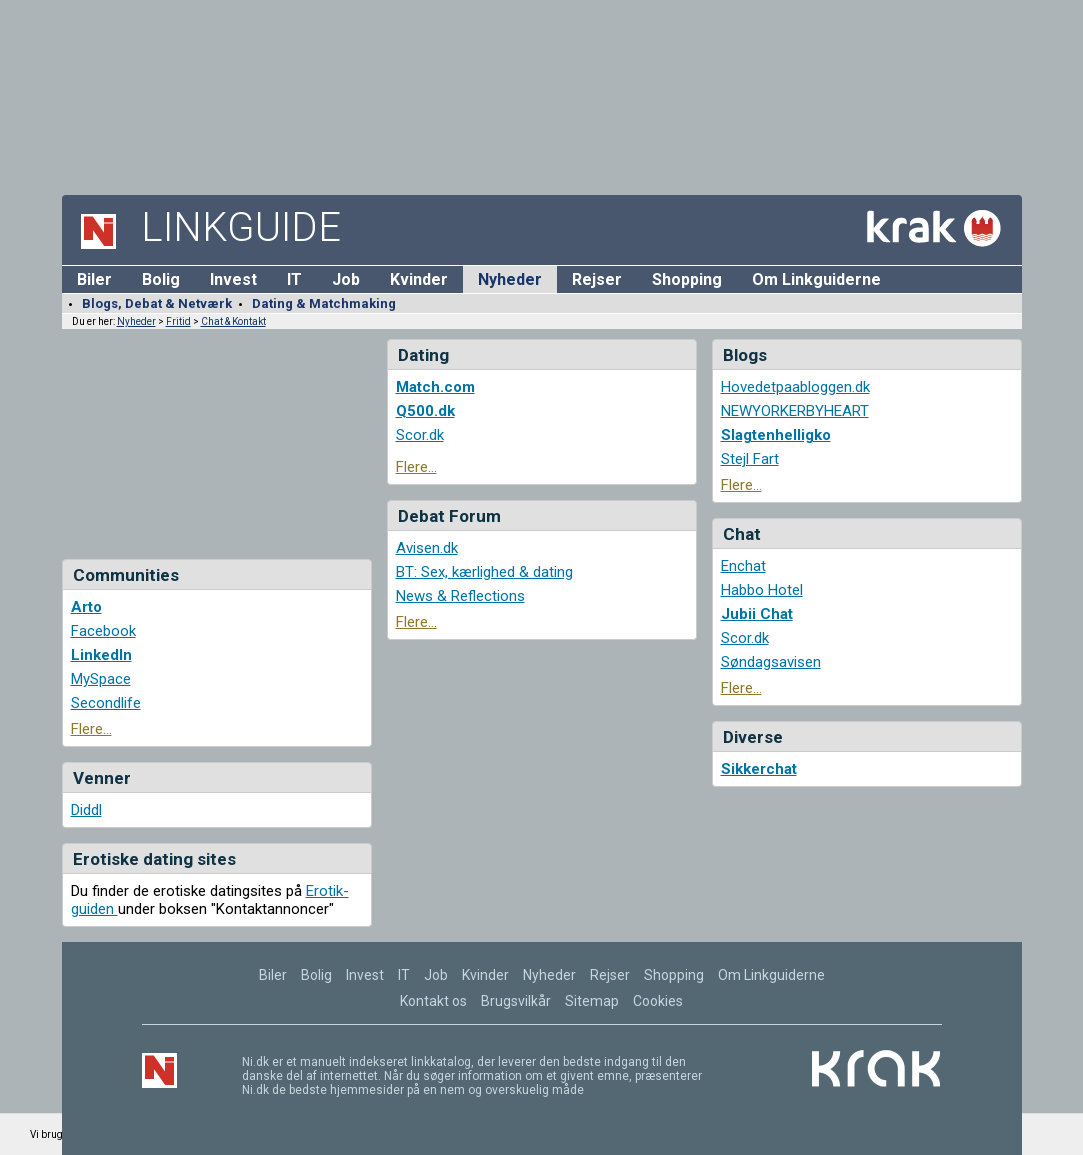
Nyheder (510, 279)
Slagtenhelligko (776, 435)
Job (346, 279)
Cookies (658, 1001)
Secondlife (106, 703)
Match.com (435, 387)
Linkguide (241, 227)
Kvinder (419, 279)
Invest (233, 279)
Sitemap (592, 1001)
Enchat (743, 566)
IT (294, 279)
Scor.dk (420, 435)
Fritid (178, 321)
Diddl (86, 810)
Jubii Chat (757, 614)
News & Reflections (460, 596)
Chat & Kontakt (233, 321)
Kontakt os (433, 1001)
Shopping (687, 279)
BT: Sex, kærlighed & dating (484, 572)
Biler (94, 279)
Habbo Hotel (762, 590)
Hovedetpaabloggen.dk (795, 387)
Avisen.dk (427, 548)
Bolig (161, 279)
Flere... (91, 729)
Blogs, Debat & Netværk (157, 303)
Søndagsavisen (771, 662)
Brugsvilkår (516, 1001)
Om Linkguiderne (816, 279)
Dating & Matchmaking (324, 303)
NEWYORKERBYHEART (795, 411)
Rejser (597, 279)
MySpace (101, 679)
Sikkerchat (759, 769)
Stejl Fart (750, 459)
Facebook (103, 631)
